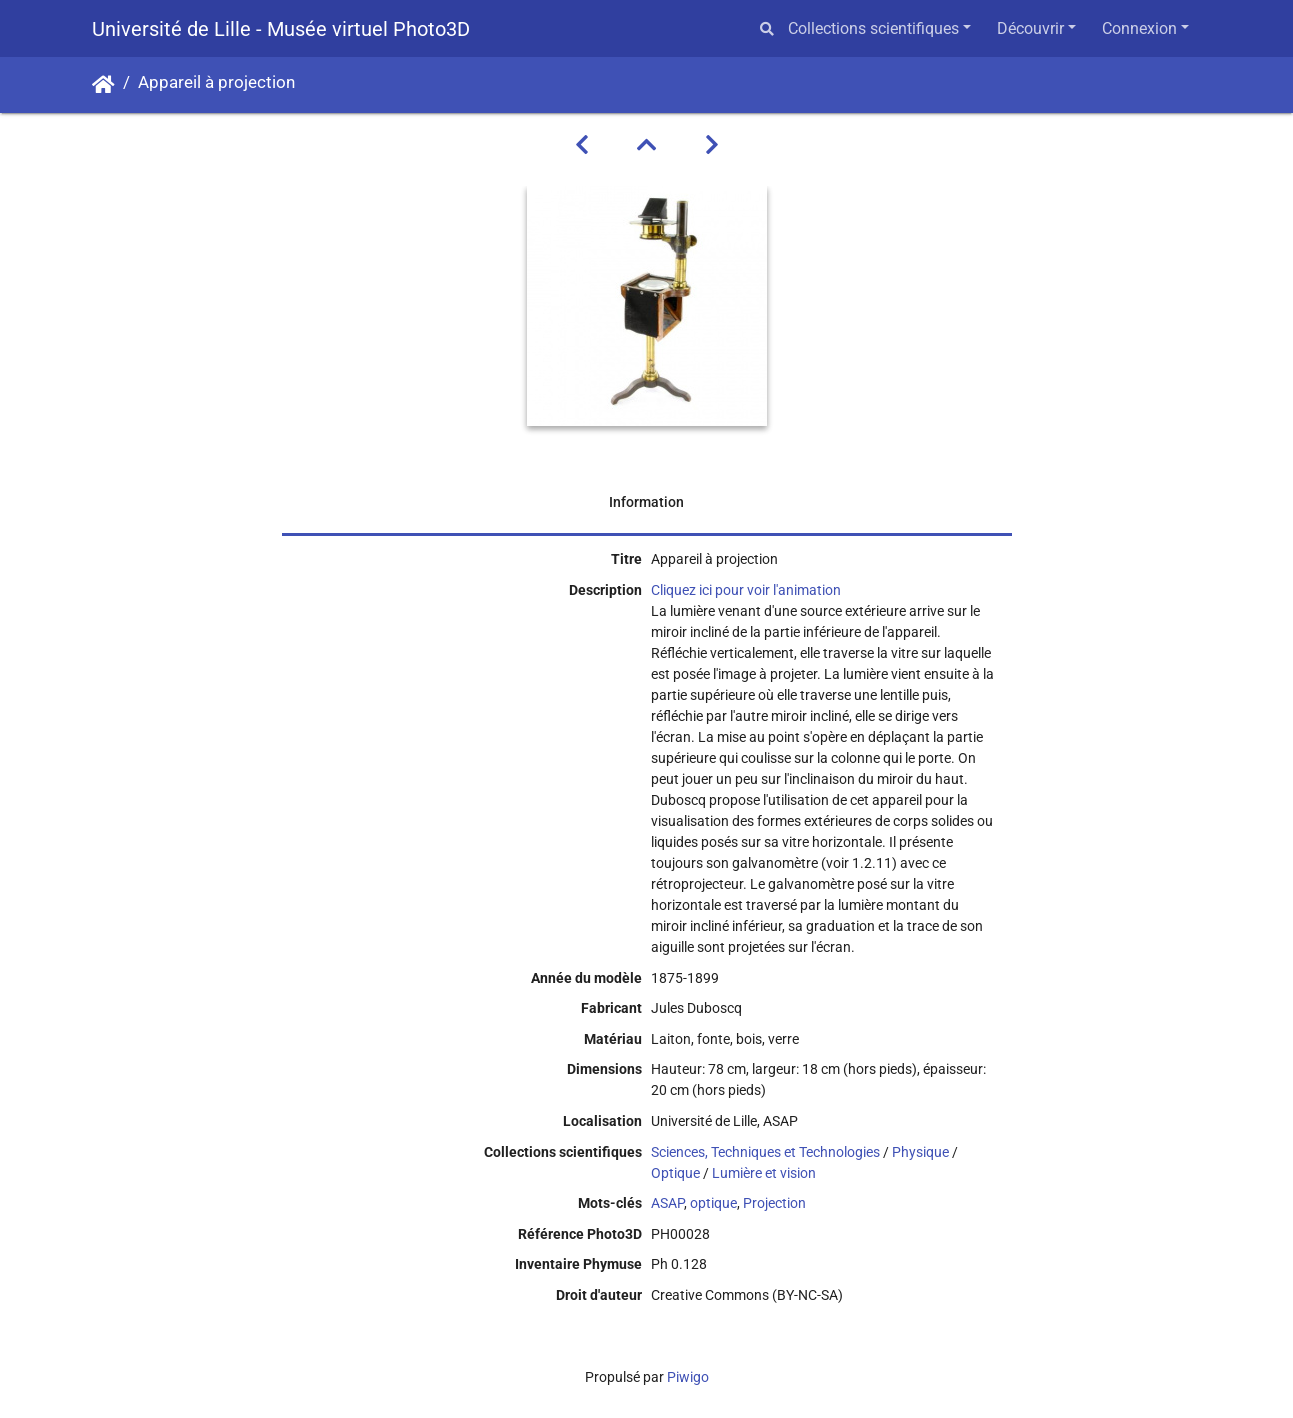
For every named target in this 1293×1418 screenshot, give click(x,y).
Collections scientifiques (873, 28)
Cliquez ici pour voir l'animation (746, 590)
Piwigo (688, 1377)
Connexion (1139, 28)
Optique (675, 1173)
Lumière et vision (764, 1173)
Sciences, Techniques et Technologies (765, 1152)
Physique (920, 1152)
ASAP (667, 1203)
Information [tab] (646, 502)
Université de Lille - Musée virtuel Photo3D (281, 29)
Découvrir (1030, 28)
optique (713, 1203)
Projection (774, 1203)
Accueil (103, 85)
